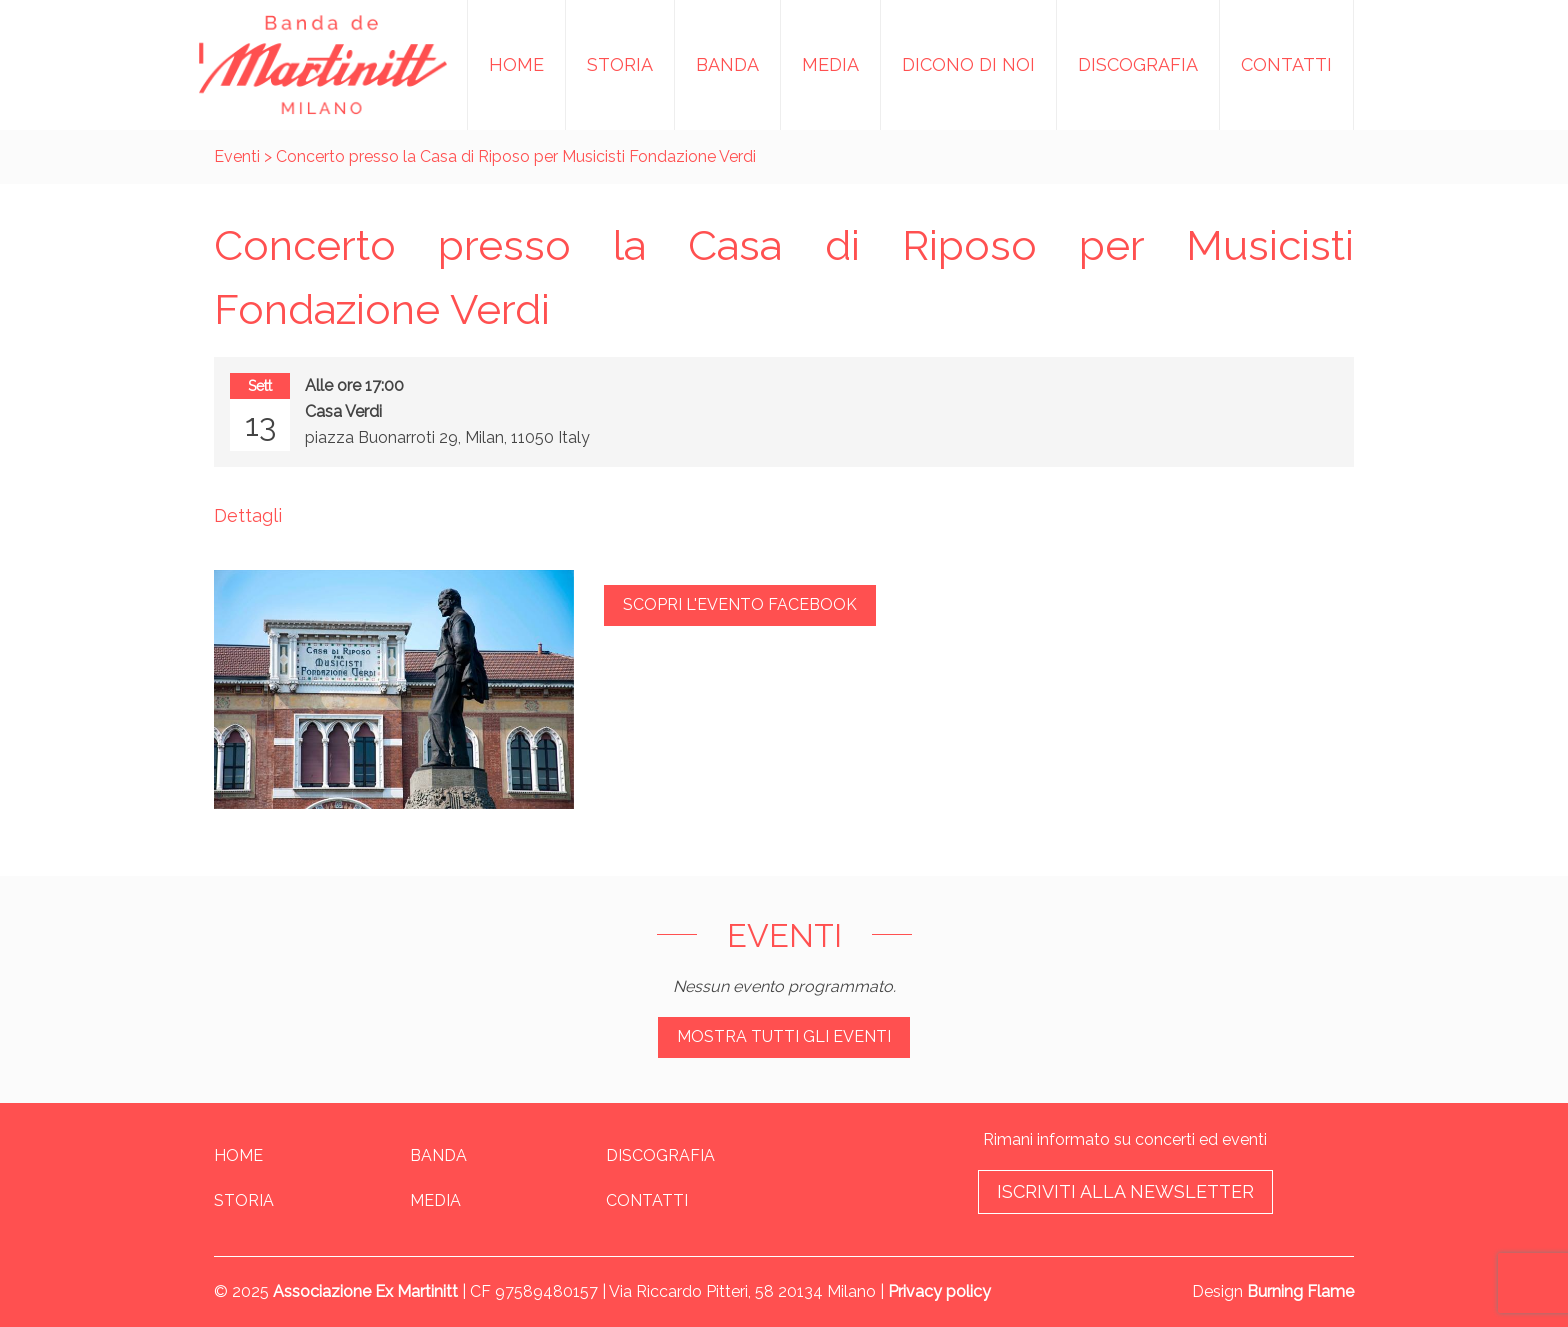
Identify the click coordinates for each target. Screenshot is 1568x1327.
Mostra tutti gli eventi (784, 1036)
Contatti (1286, 64)
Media (830, 64)
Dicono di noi (968, 64)
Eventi (237, 156)
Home (516, 64)
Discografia (1138, 64)
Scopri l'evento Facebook (740, 604)
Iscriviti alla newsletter (1125, 1191)
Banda (727, 64)
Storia (620, 64)
